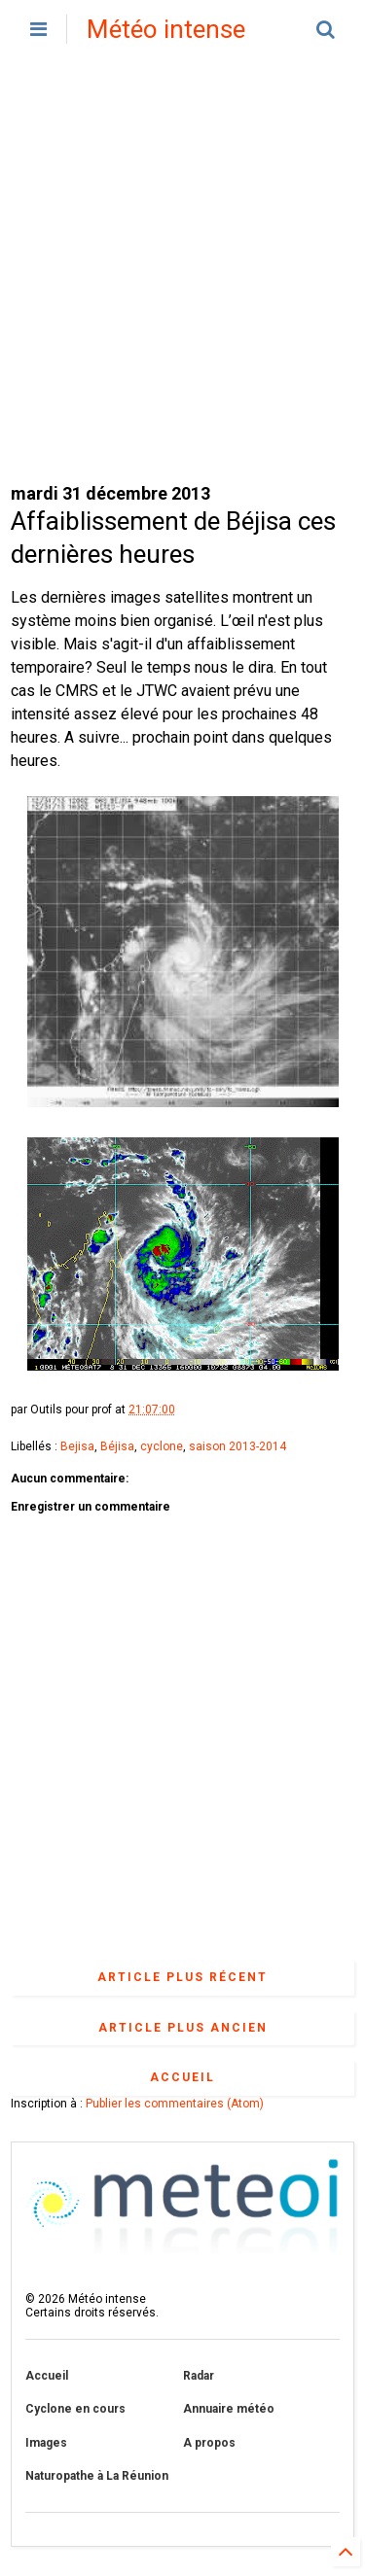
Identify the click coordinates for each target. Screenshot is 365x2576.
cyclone (161, 1446)
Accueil (182, 2077)
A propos (209, 2443)
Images (46, 2443)
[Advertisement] (182, 269)
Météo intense (166, 29)
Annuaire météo (228, 2409)
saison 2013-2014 (237, 1446)
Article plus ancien (183, 2028)
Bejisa (77, 1446)
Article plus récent (182, 1977)
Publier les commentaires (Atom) (175, 2103)
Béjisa (117, 1446)
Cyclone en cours (75, 2409)
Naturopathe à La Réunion (96, 2476)
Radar (198, 2376)
